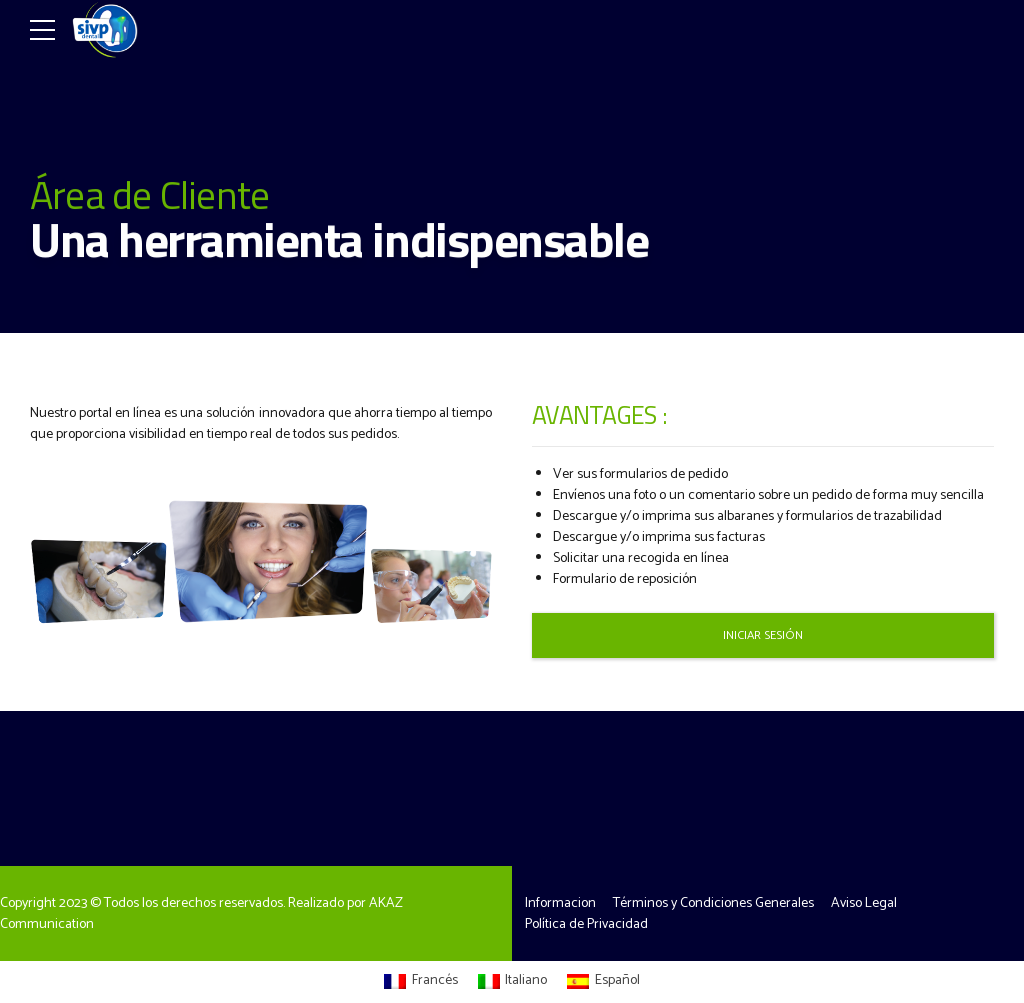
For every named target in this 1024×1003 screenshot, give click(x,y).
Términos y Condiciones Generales (713, 903)
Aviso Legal (864, 903)
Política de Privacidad (586, 924)
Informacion (560, 903)
